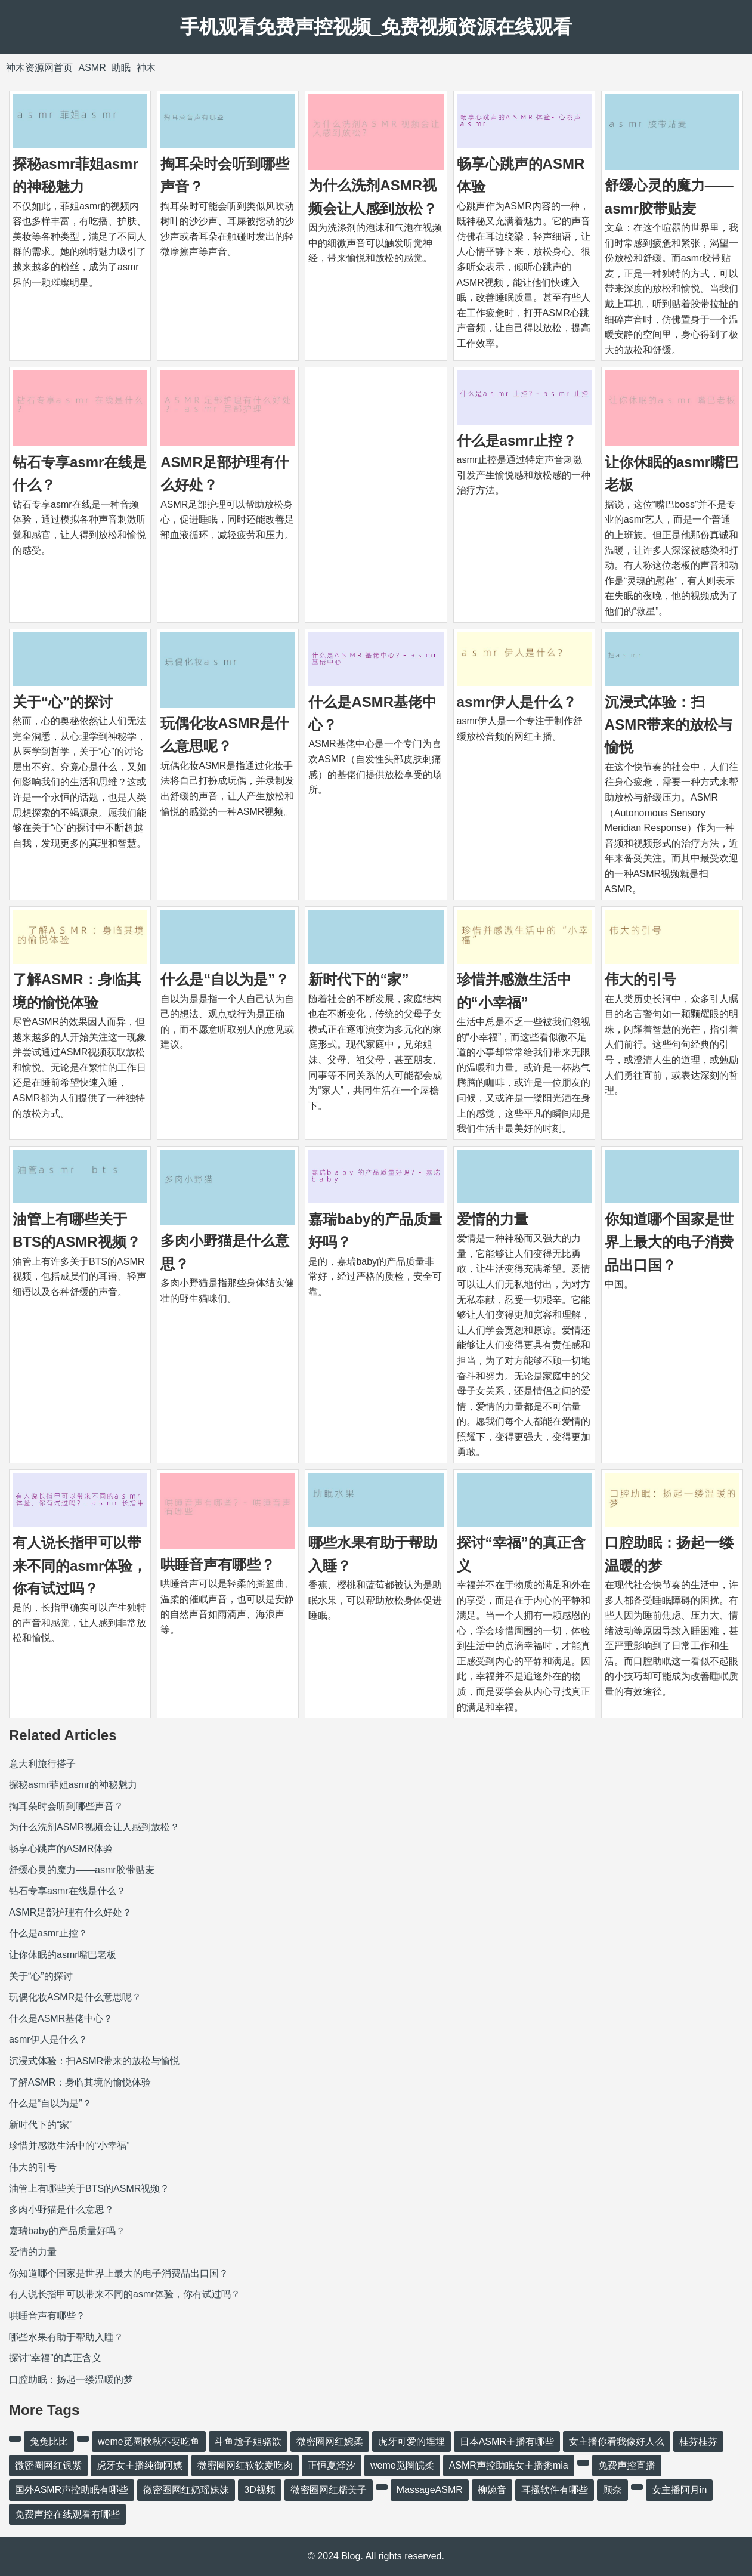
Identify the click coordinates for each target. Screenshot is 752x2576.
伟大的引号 (640, 979)
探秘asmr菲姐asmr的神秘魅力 (73, 1785)
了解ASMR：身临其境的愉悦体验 (80, 2082)
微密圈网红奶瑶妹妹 (186, 2490)
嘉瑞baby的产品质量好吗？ (67, 2231)
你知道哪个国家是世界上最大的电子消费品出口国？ (669, 1242)
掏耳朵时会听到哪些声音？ (66, 1806)
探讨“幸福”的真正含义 (55, 2358)
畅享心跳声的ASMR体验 (61, 1848)
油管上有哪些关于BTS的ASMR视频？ (89, 2188)
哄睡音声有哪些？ (217, 1564)
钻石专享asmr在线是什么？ (67, 1891)
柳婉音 (492, 2490)
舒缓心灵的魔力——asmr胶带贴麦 (81, 1870)
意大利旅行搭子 (42, 1764)
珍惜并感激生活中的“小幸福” (69, 2146)
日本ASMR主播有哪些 (507, 2441)
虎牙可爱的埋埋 (411, 2441)
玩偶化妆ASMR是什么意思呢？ (75, 1997)
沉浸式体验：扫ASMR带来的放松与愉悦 (669, 725)
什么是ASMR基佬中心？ (61, 2018)
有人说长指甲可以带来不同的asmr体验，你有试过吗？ (80, 1565)
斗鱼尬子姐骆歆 (248, 2441)
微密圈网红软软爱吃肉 (245, 2465)
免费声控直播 (626, 2465)
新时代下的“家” (358, 979)
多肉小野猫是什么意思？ (61, 2209)
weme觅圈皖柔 (402, 2465)
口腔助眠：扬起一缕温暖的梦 (71, 2379)
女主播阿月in (679, 2490)
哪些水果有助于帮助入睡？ (66, 2337)
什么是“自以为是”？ (224, 979)
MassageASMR (430, 2490)
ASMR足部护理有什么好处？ (70, 1912)
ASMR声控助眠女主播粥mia (508, 2465)
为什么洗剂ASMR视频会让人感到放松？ (94, 1827)
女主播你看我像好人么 (616, 2441)
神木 (146, 68)
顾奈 (612, 2490)
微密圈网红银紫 (48, 2465)
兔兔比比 (49, 2441)
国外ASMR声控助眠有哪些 (71, 2490)
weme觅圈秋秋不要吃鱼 (149, 2441)
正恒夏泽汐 (331, 2465)
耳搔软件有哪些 (554, 2490)
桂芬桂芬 (698, 2441)
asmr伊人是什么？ (517, 702)
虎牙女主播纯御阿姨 (139, 2465)
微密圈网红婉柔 (329, 2441)
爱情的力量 (492, 1219)
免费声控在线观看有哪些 (67, 2514)
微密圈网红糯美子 (328, 2490)
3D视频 (259, 2490)
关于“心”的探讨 (63, 702)
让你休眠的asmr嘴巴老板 (62, 1955)
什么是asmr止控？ (517, 441)
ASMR (92, 68)
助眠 (121, 68)
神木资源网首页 (39, 68)
